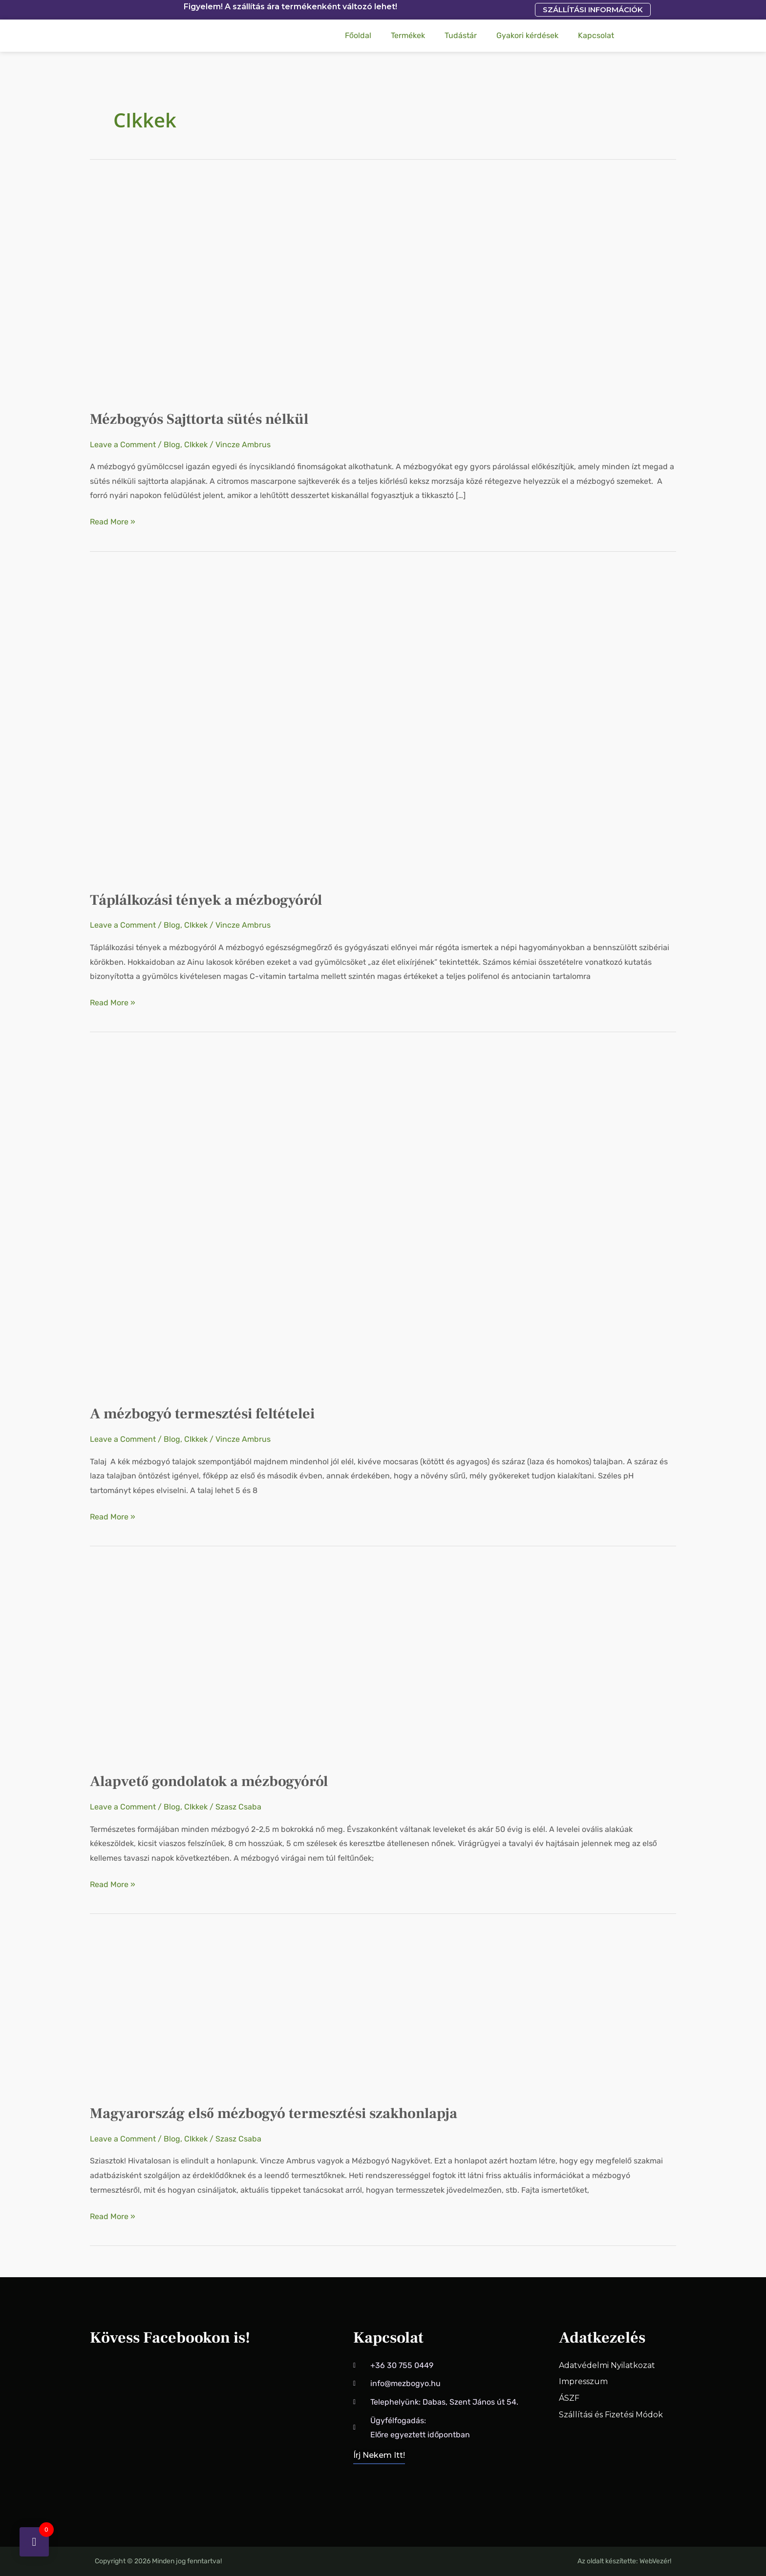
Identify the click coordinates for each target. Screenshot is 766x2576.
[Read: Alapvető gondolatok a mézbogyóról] (236, 1662)
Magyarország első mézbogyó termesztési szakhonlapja (273, 2113)
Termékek (408, 35)
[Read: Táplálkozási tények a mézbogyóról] (340, 724)
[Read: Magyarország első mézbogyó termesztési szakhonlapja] (236, 2012)
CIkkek (196, 444)
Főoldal (358, 35)
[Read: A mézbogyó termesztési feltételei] (261, 1222)
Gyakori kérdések (527, 35)
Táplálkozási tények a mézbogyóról (206, 900)
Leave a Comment (123, 444)
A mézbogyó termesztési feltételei (202, 1413)
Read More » (112, 520)
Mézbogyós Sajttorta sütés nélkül (199, 419)
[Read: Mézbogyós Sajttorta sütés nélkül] (184, 288)
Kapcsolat (596, 35)
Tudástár (461, 35)
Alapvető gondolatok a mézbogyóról (209, 1781)
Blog (172, 444)
